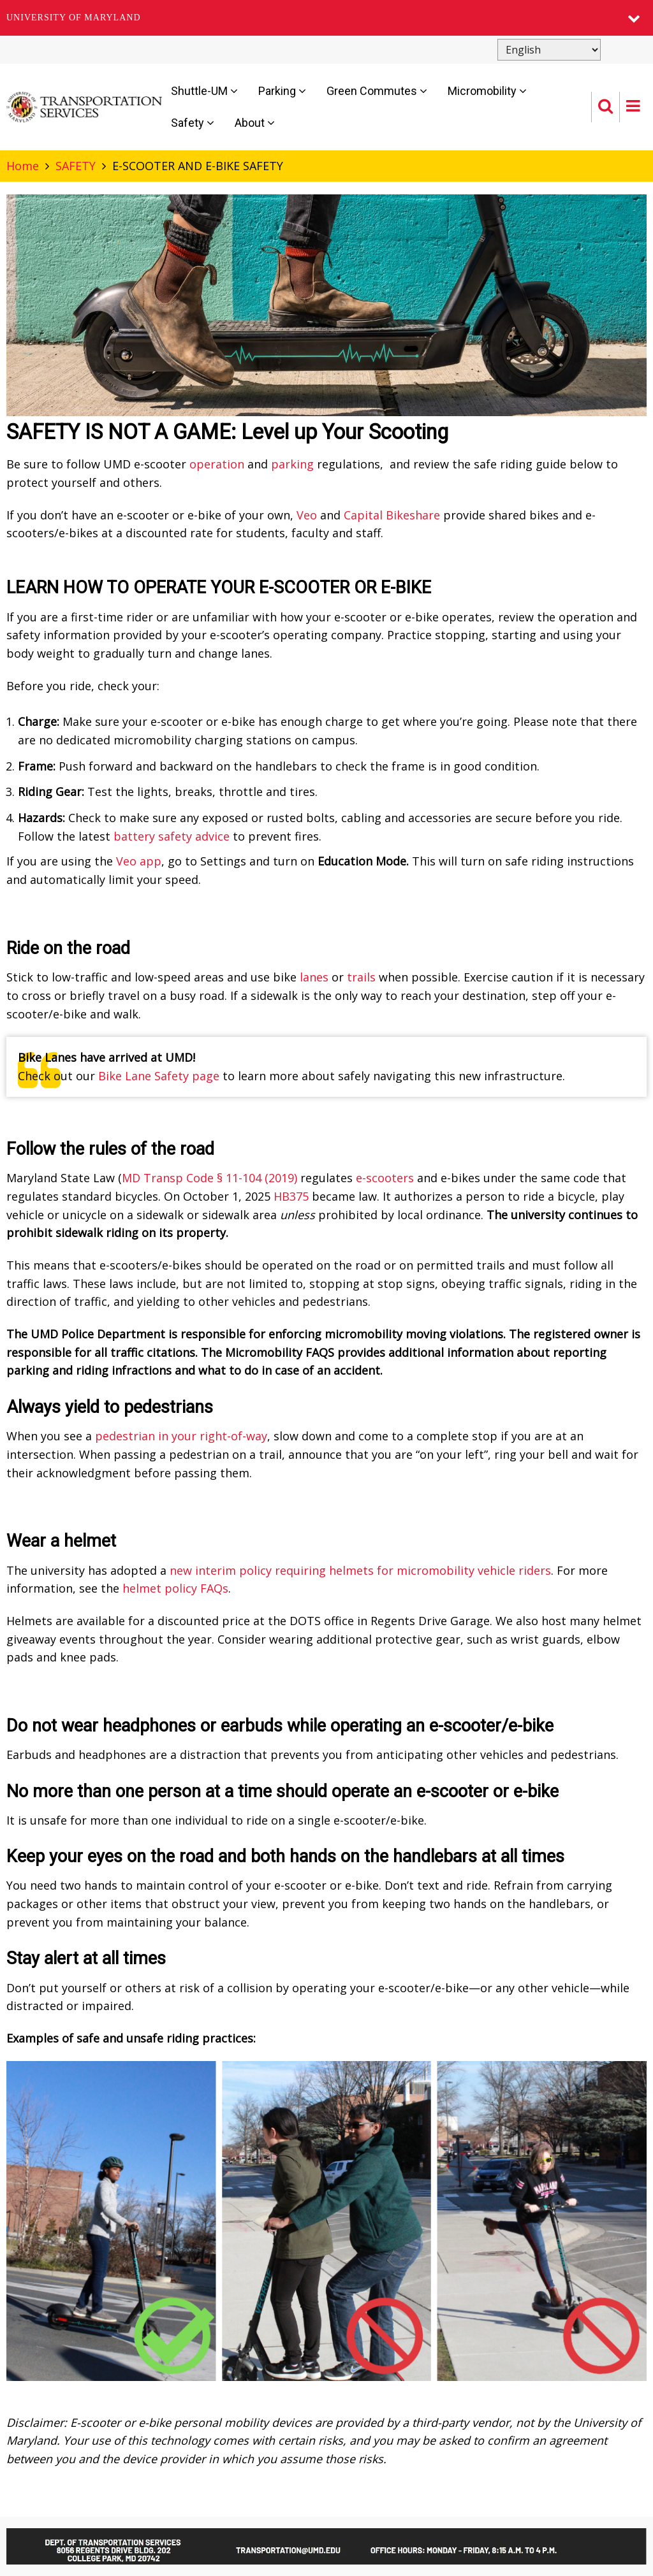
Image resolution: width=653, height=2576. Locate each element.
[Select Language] (549, 50)
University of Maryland (73, 17)
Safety (192, 122)
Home (22, 165)
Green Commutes (376, 91)
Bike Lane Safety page (158, 1075)
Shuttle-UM (204, 91)
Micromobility (487, 91)
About (255, 122)
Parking (282, 91)
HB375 (291, 1196)
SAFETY (75, 165)
